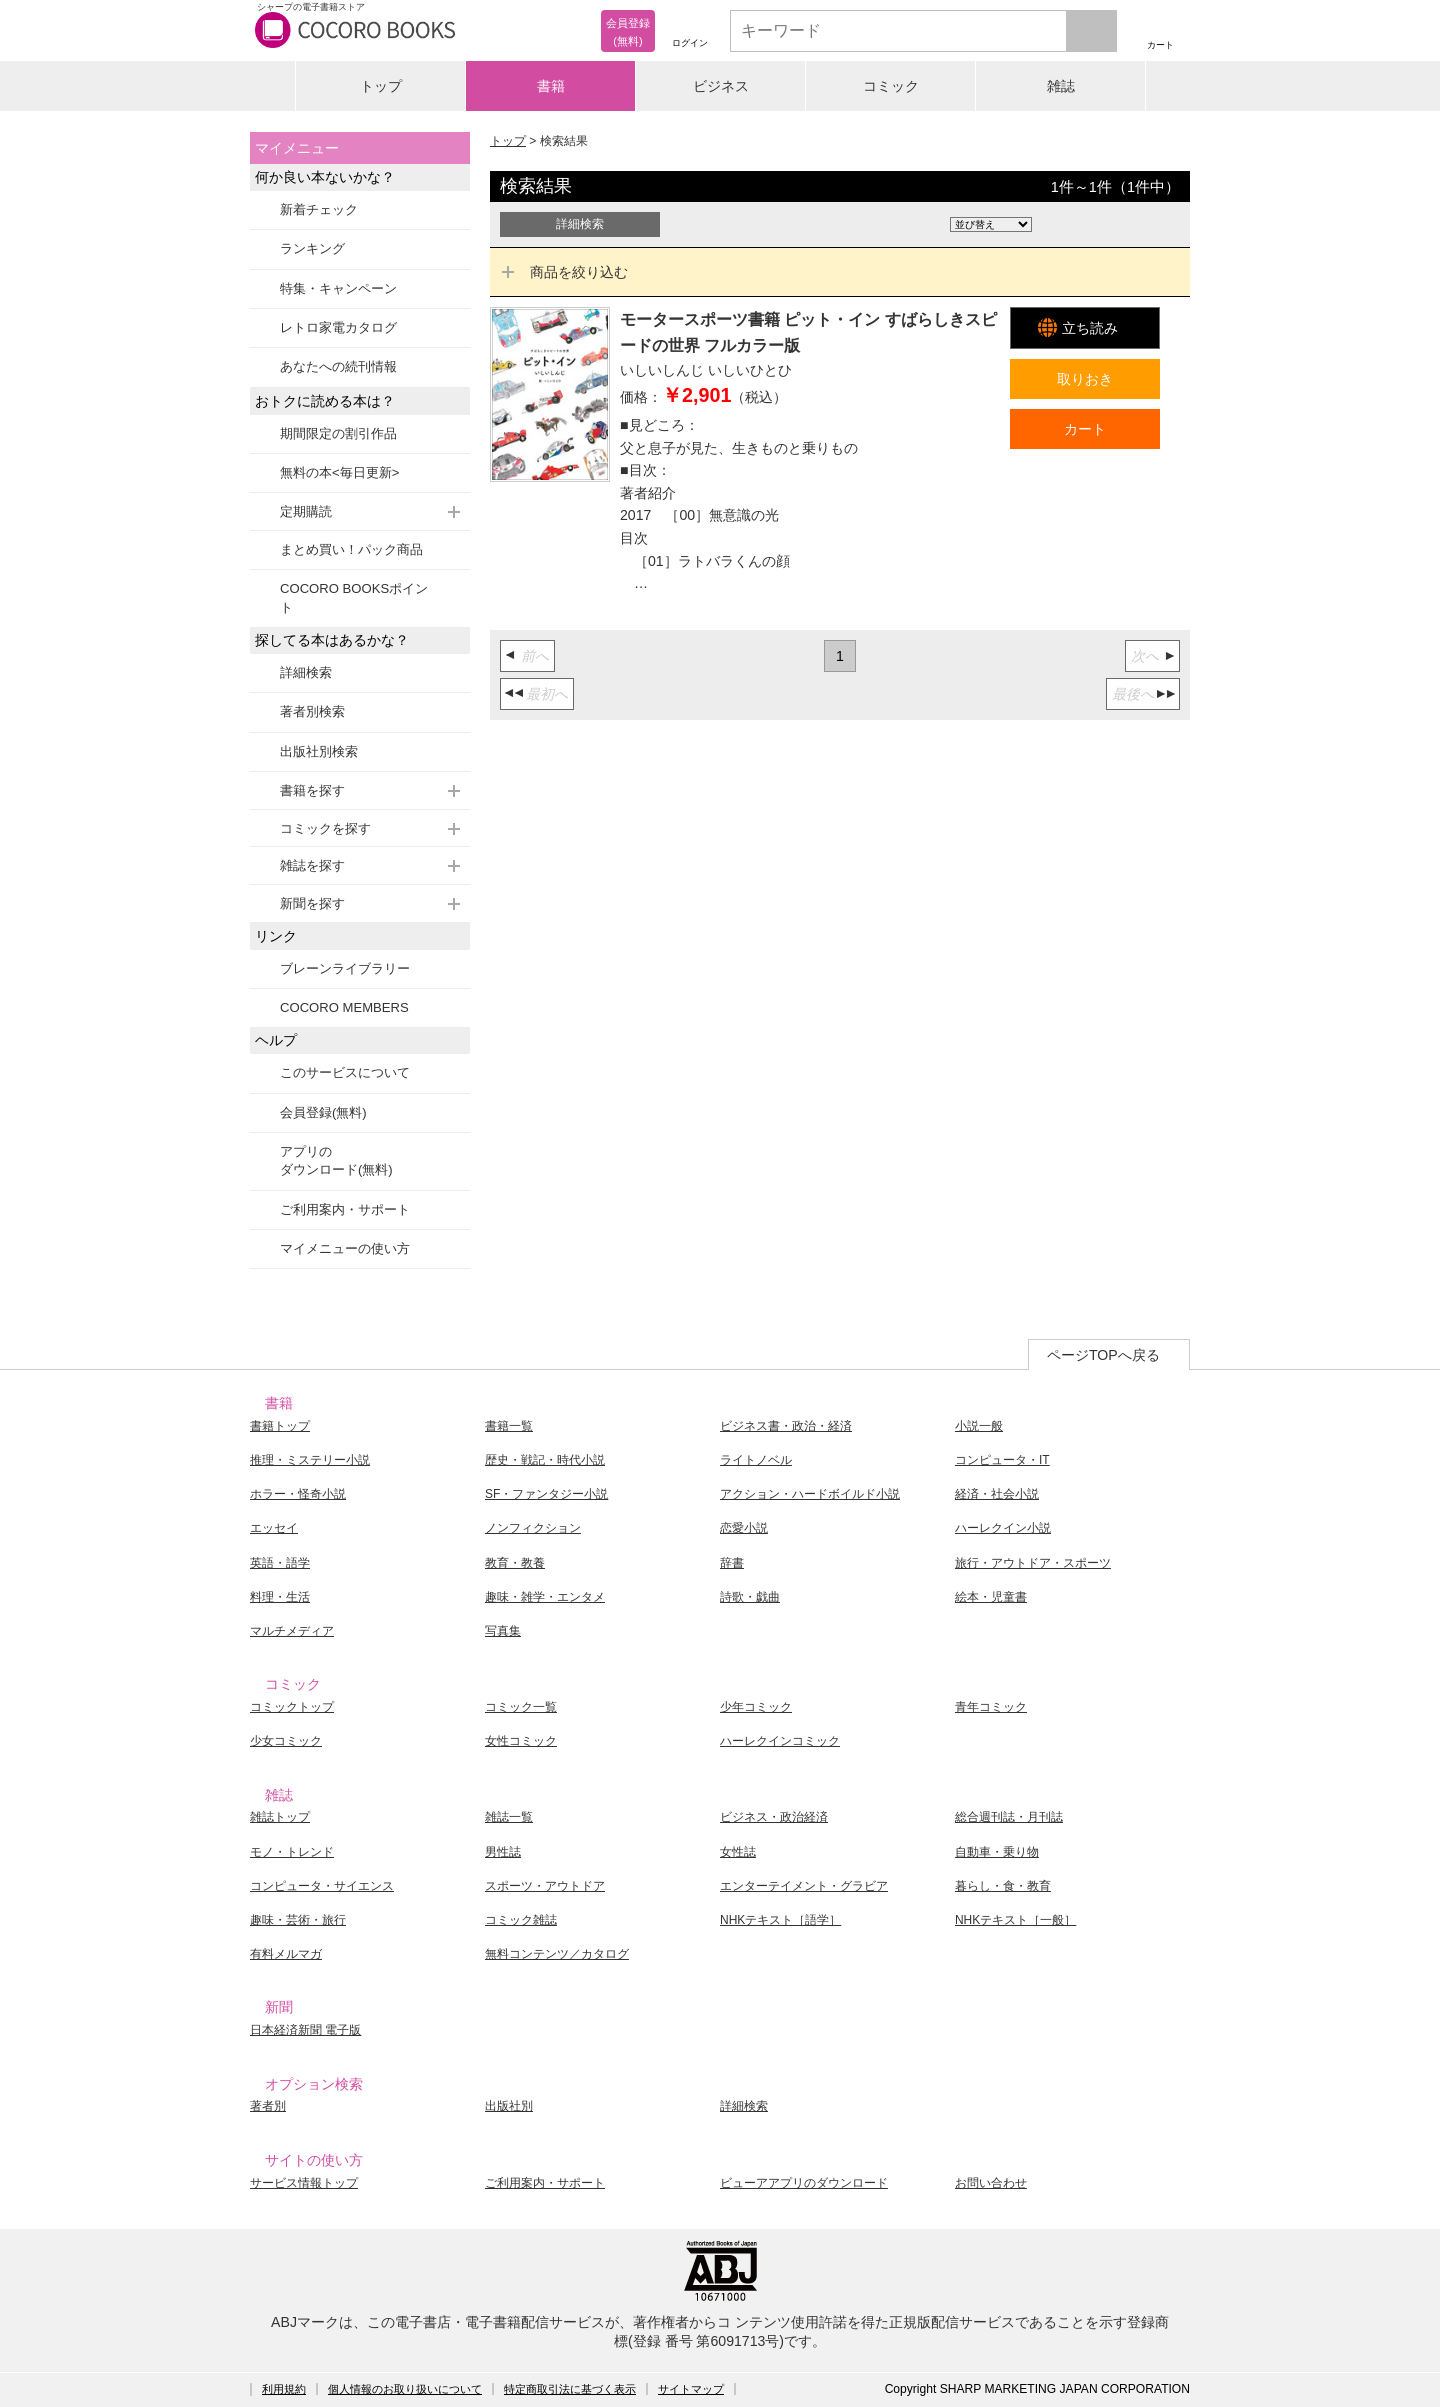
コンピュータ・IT (1002, 1460)
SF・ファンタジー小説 (546, 1494)
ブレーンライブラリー (345, 968)
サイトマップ (691, 2389)
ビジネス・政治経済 (774, 1817)
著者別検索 (312, 711)
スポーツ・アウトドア (545, 1886)
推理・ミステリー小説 (310, 1460)
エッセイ (274, 1528)
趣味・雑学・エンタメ (545, 1597)
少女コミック (286, 1741)
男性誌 (503, 1852)
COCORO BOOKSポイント (354, 597)
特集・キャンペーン (338, 288)
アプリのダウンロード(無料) (336, 1160)
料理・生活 (280, 1597)
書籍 (551, 86)
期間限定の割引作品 (338, 433)
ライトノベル (756, 1460)
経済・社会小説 (997, 1494)
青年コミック (991, 1707)
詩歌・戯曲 (750, 1597)
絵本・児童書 (991, 1597)
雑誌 (1061, 86)
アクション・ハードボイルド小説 (810, 1494)
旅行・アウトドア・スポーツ (1033, 1563)
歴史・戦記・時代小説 (545, 1460)
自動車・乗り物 (997, 1852)
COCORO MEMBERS (344, 1007)
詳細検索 (306, 672)
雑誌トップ (280, 1817)
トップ (381, 86)
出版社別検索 (319, 751)
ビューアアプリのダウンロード (804, 2183)
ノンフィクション (533, 1528)
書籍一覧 (509, 1426)
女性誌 (738, 1852)
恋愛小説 (744, 1528)
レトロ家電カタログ (338, 327)
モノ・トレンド (292, 1852)
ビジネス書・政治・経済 (786, 1426)
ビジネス (721, 86)
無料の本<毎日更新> (339, 472)
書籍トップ (280, 1426)
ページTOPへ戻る (1103, 1355)
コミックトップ (292, 1707)
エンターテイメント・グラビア (804, 1886)
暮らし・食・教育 (1003, 1886)
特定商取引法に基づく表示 (570, 2389)
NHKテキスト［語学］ (780, 1920)
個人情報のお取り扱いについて (405, 2389)
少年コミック (756, 1707)
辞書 (732, 1563)
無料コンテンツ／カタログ (557, 1954)
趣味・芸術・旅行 (298, 1920)
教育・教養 (515, 1563)
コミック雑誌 (521, 1920)
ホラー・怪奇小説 (298, 1494)
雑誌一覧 (509, 1817)
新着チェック (319, 209)
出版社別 (509, 2106)
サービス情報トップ (304, 2183)
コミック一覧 (521, 1707)
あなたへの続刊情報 (338, 366)
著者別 (268, 2106)
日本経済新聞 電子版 (305, 2030)
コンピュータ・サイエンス (322, 1886)
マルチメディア (292, 1631)
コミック (891, 86)
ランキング (312, 248)
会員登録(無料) (323, 1112)
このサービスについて (345, 1072)
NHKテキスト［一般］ (1015, 1920)
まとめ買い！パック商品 (351, 549)
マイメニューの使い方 (345, 1248)
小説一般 (979, 1426)
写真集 (503, 1631)
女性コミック (521, 1741)
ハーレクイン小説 (1003, 1528)
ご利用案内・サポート (345, 1209)
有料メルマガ (286, 1954)
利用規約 (284, 2389)
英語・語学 (280, 1563)
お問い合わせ (991, 2183)
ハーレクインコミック (780, 1741)
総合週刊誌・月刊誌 (1009, 1817)
